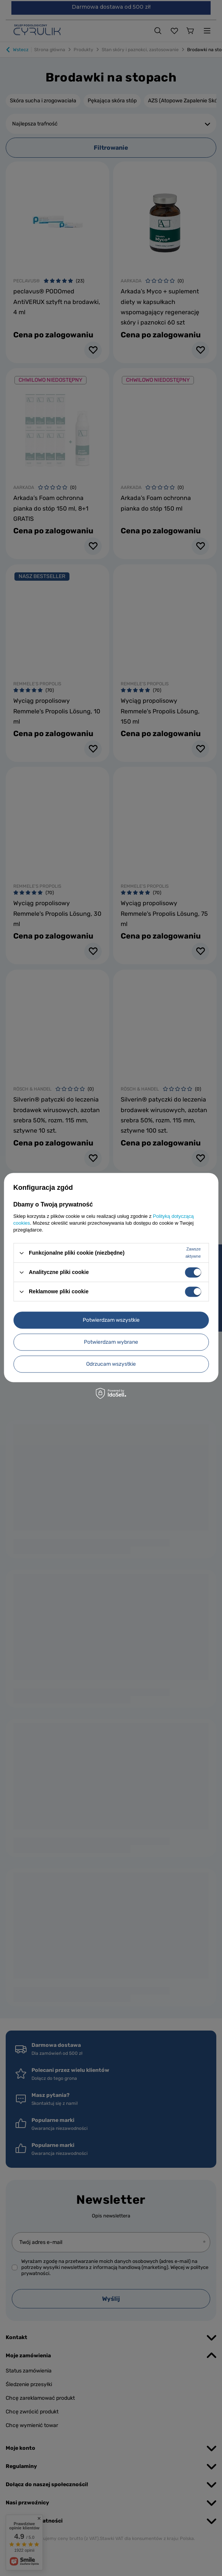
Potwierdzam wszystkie (111, 1320)
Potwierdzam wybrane (111, 1342)
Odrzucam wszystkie (111, 1364)
